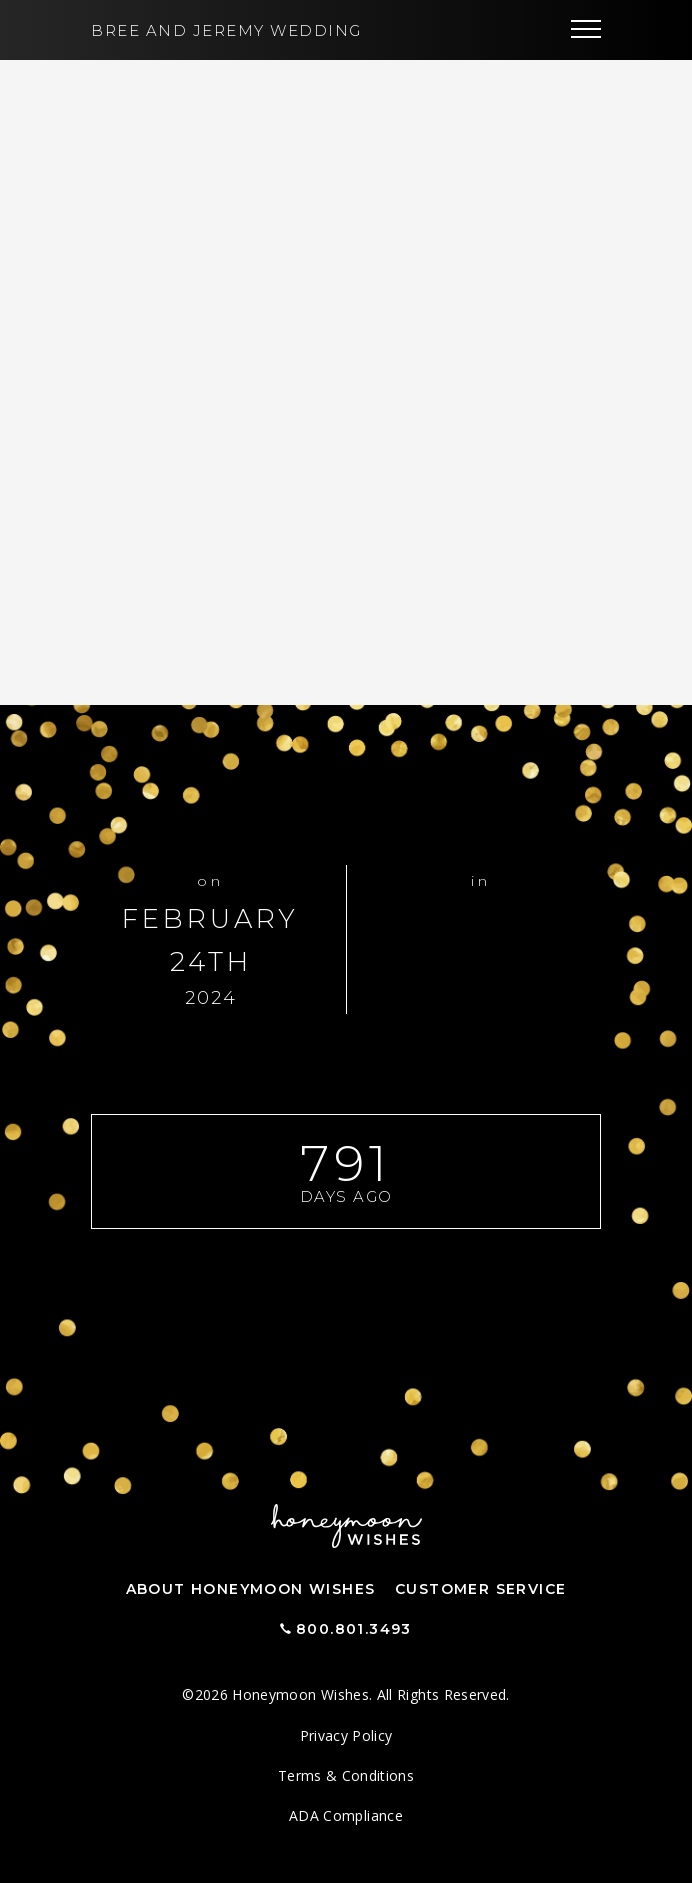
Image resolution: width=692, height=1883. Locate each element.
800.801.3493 (354, 1629)
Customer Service (480, 1589)
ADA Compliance (346, 1815)
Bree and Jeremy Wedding (226, 30)
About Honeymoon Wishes (251, 1589)
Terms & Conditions (346, 1775)
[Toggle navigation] (586, 30)
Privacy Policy (346, 1735)
